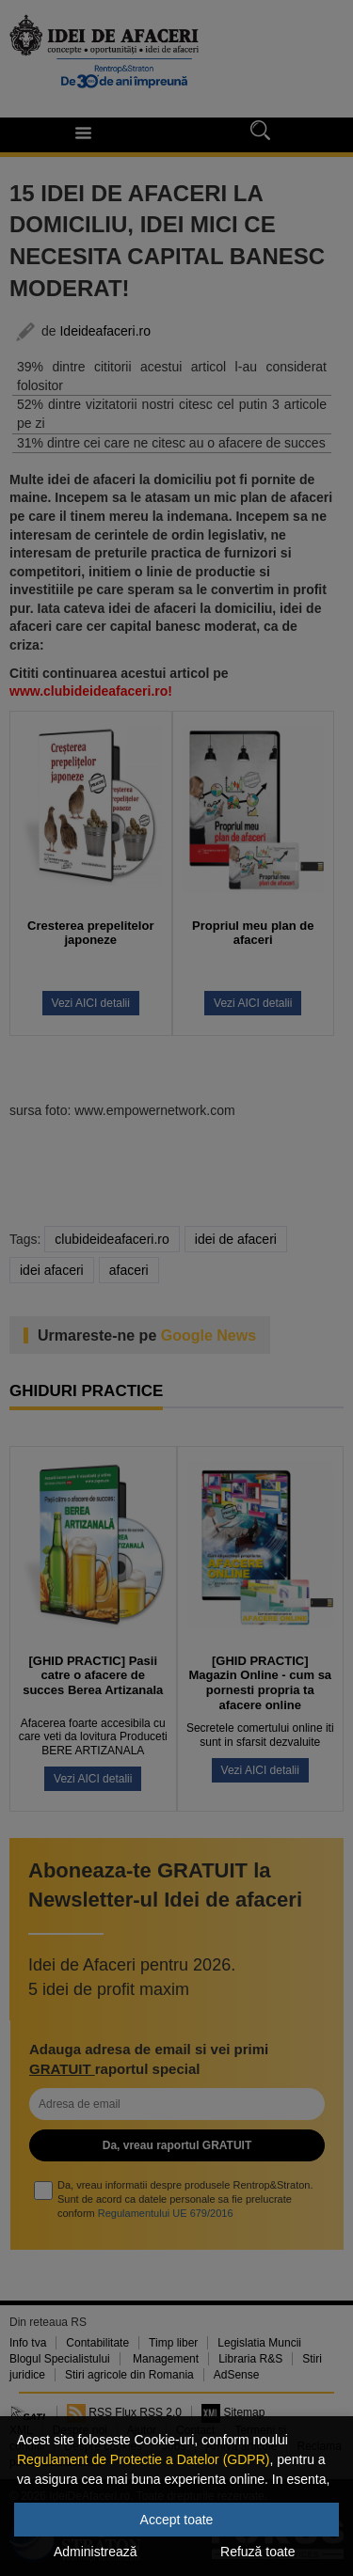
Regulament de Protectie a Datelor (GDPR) (143, 2459)
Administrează (95, 2551)
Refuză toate (257, 2551)
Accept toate (177, 2519)
